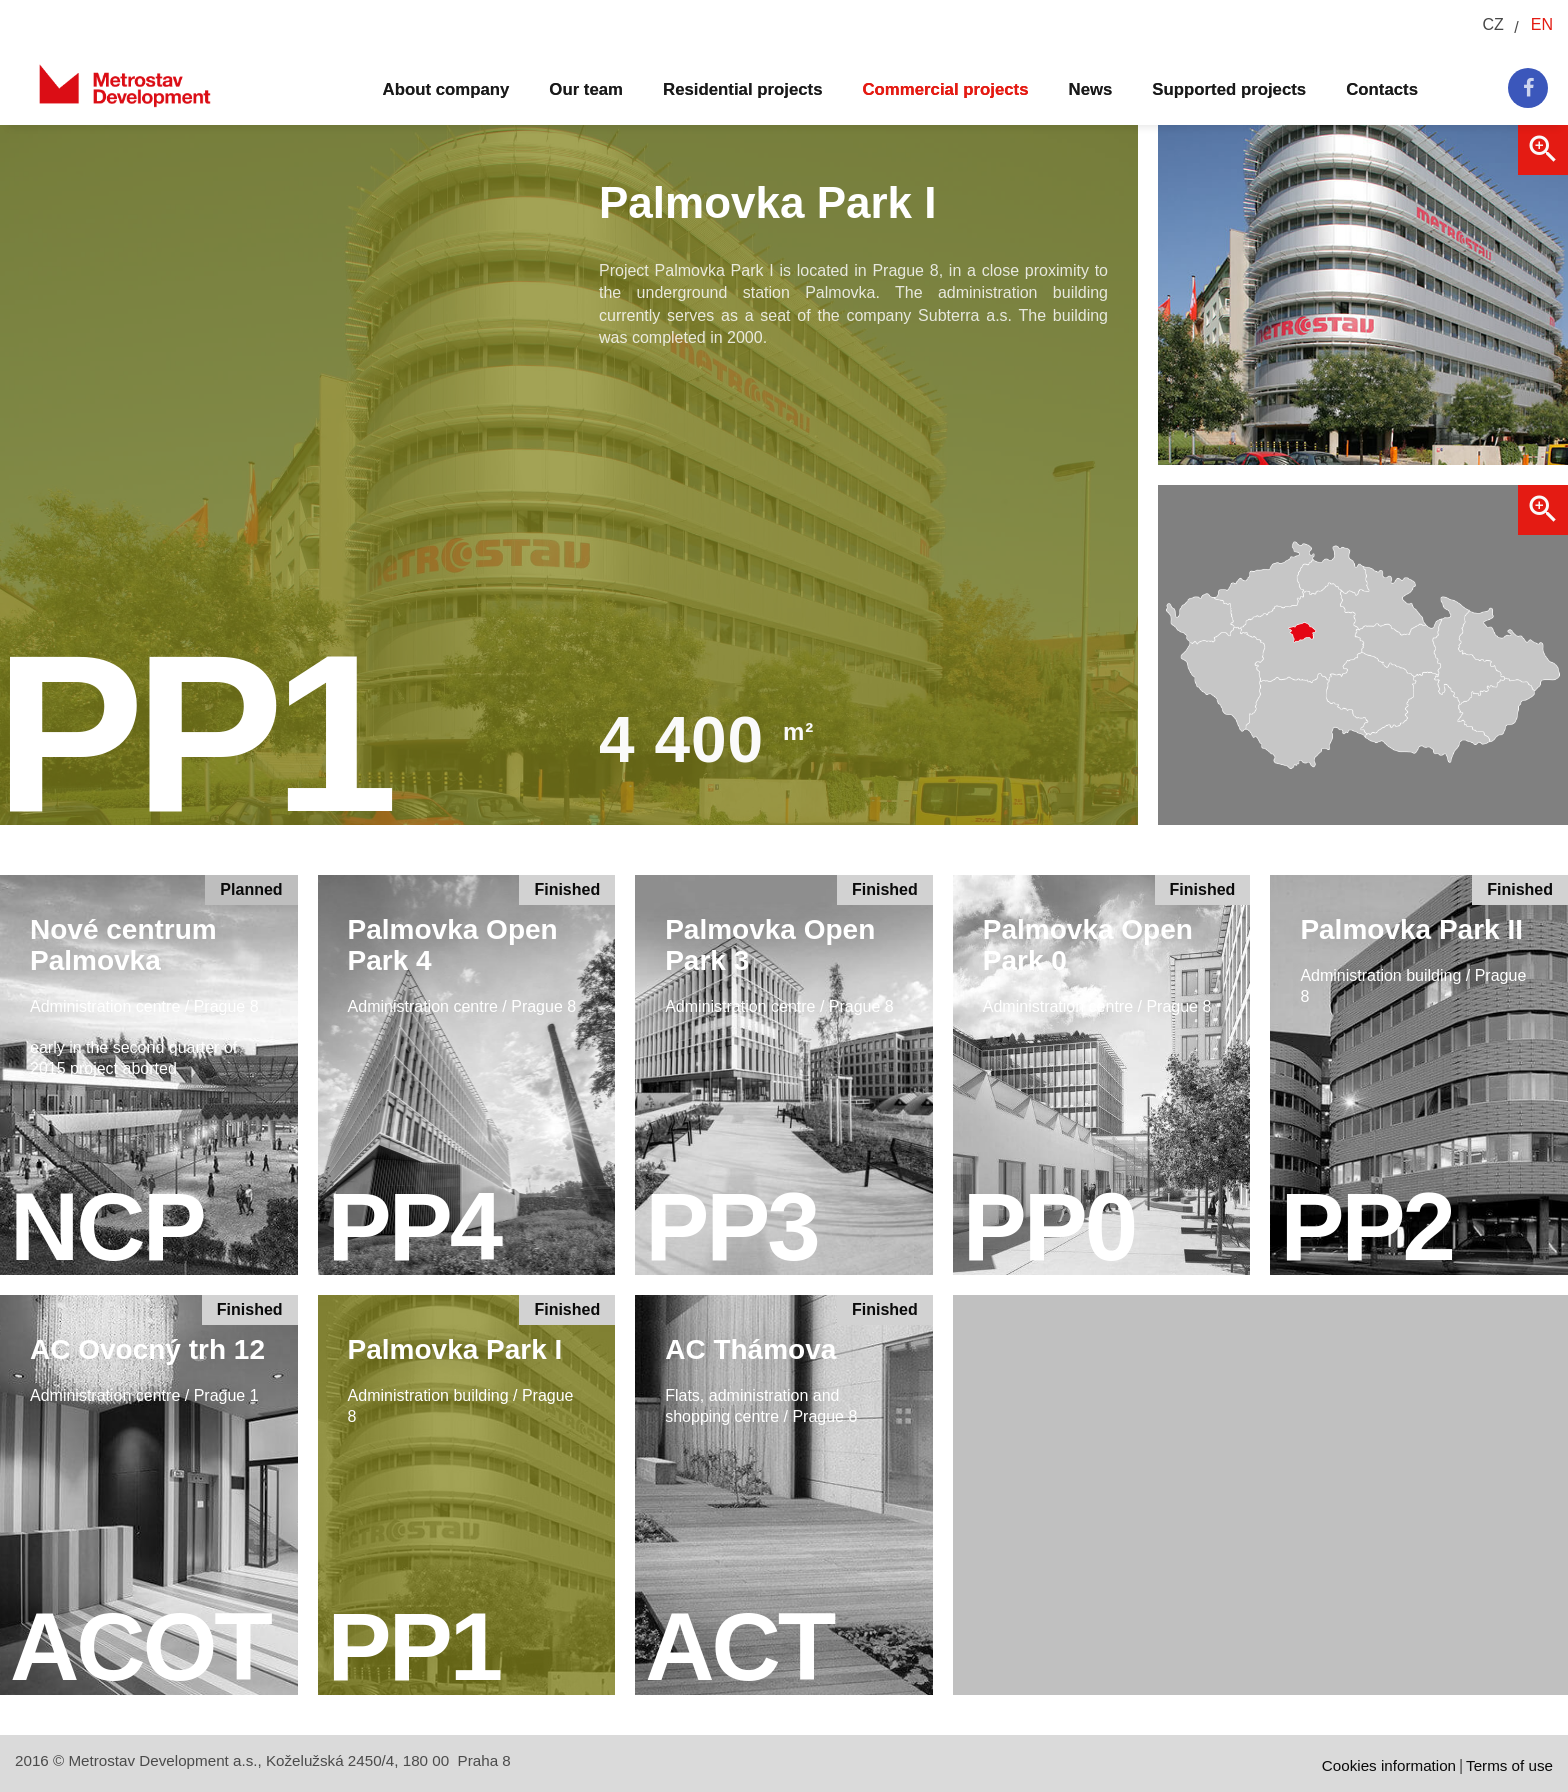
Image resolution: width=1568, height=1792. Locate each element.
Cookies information (1389, 1765)
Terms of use (1509, 1765)
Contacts (1382, 89)
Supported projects (1229, 89)
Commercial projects (946, 89)
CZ (1492, 24)
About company (446, 89)
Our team (586, 89)
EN (1542, 24)
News (1091, 89)
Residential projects (742, 89)
